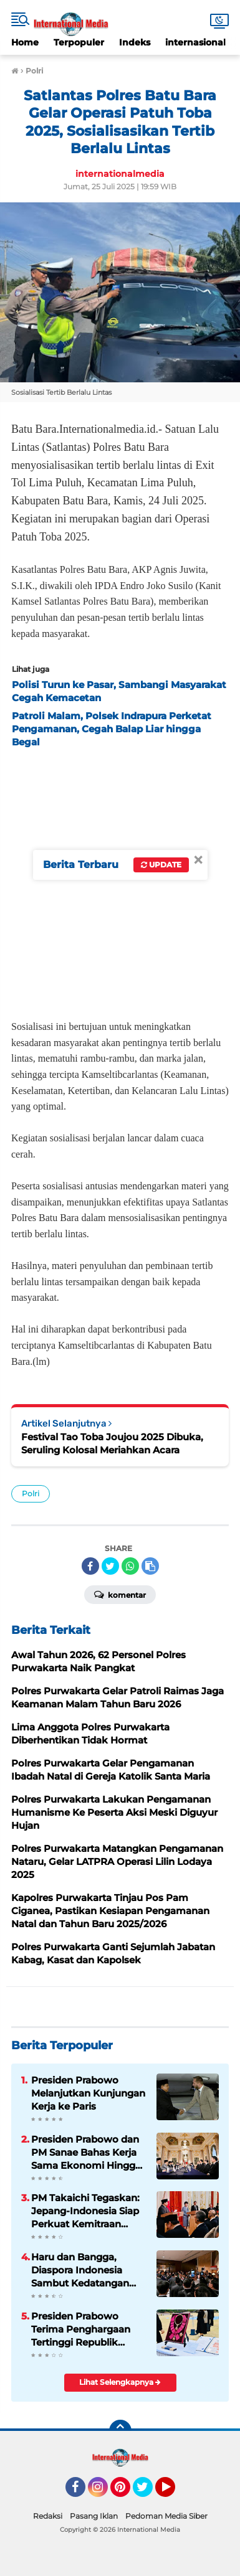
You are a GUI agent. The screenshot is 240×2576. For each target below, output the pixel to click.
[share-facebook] (90, 1566)
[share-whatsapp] (130, 1566)
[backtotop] (120, 2431)
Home (25, 42)
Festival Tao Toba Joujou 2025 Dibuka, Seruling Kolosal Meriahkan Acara (112, 1443)
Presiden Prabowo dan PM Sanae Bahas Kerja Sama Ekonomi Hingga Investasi (86, 2152)
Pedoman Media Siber (166, 2516)
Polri (30, 1493)
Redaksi (47, 2516)
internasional (195, 42)
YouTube (174, 2492)
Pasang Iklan (94, 2516)
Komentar (120, 1594)
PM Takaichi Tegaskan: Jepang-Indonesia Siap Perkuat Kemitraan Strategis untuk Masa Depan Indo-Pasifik (85, 2211)
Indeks (134, 42)
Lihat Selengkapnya (120, 2382)
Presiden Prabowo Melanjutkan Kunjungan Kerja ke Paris (88, 2093)
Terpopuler (79, 42)
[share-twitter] (110, 1566)
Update (161, 864)
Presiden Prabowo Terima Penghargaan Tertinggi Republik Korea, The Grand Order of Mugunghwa (87, 2329)
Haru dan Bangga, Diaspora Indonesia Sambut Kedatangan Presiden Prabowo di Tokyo (80, 2270)
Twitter (148, 2492)
